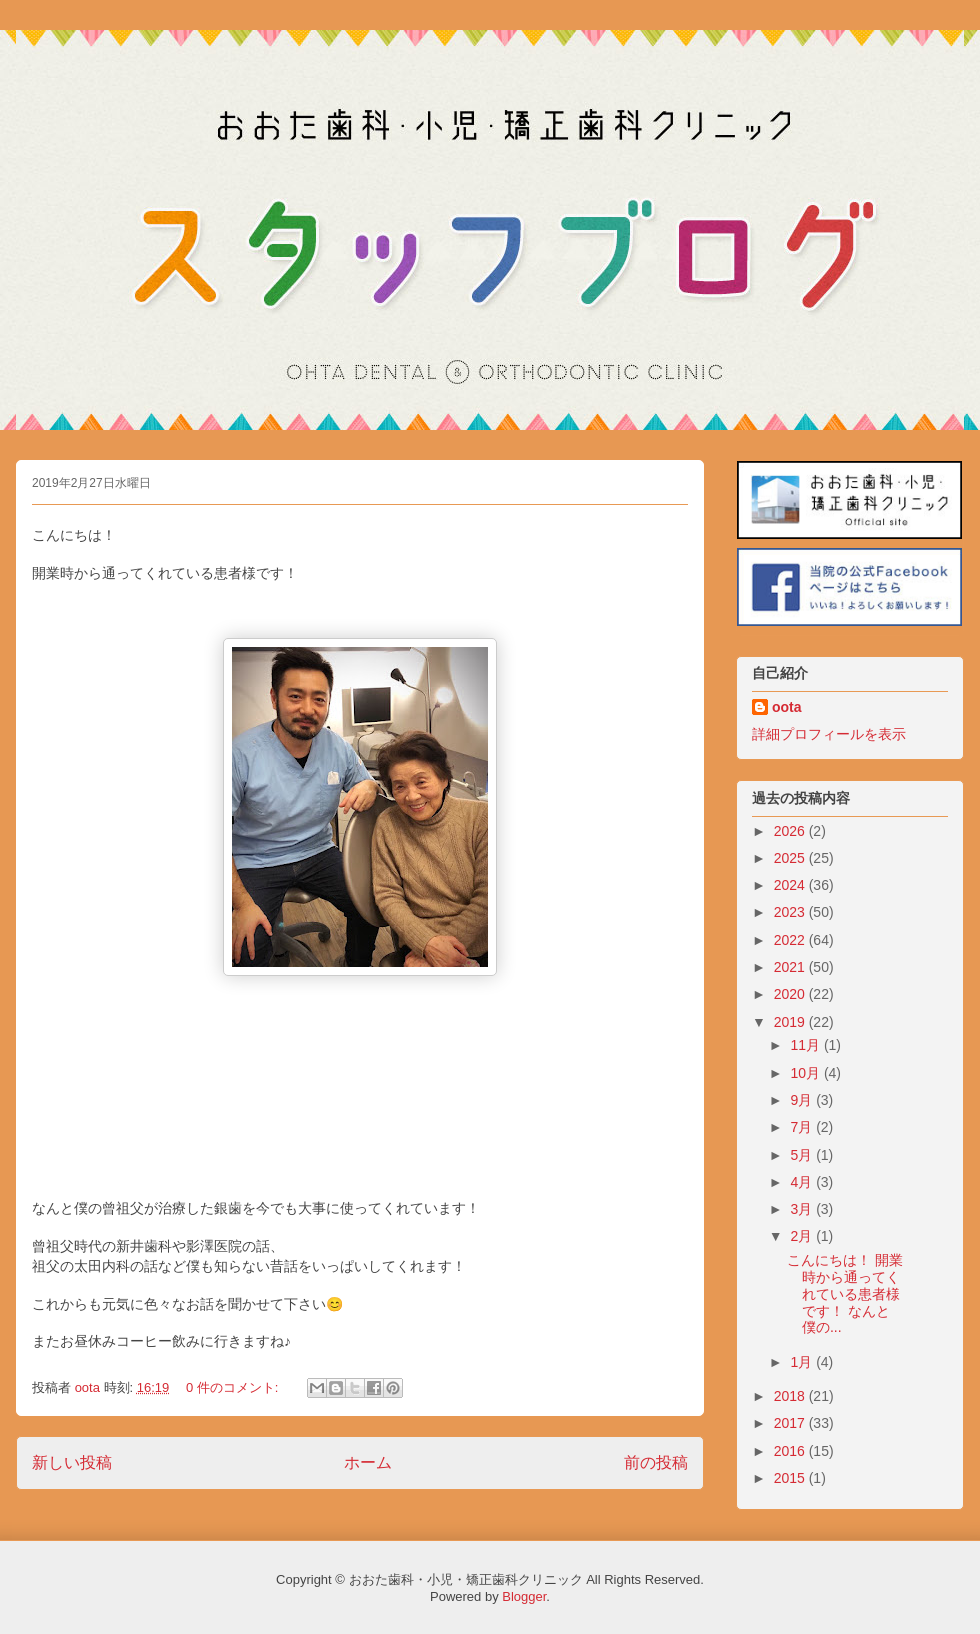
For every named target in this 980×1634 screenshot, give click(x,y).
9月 (803, 1100)
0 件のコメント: (234, 1387)
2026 (791, 831)
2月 (803, 1236)
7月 (803, 1127)
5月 (803, 1155)
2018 (791, 1396)
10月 (806, 1073)
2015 (791, 1478)
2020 (791, 994)
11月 (806, 1045)
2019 (791, 1022)
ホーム (368, 1462)
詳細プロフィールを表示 (829, 734)
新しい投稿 (72, 1462)
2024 (791, 885)
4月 (803, 1182)
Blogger (524, 1596)
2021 (791, 967)
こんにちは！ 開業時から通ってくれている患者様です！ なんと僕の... (845, 1293)
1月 (803, 1362)
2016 (791, 1451)
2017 (791, 1423)
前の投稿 (656, 1462)
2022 (791, 940)
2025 (791, 858)
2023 (791, 912)
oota (787, 707)
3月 (803, 1209)
